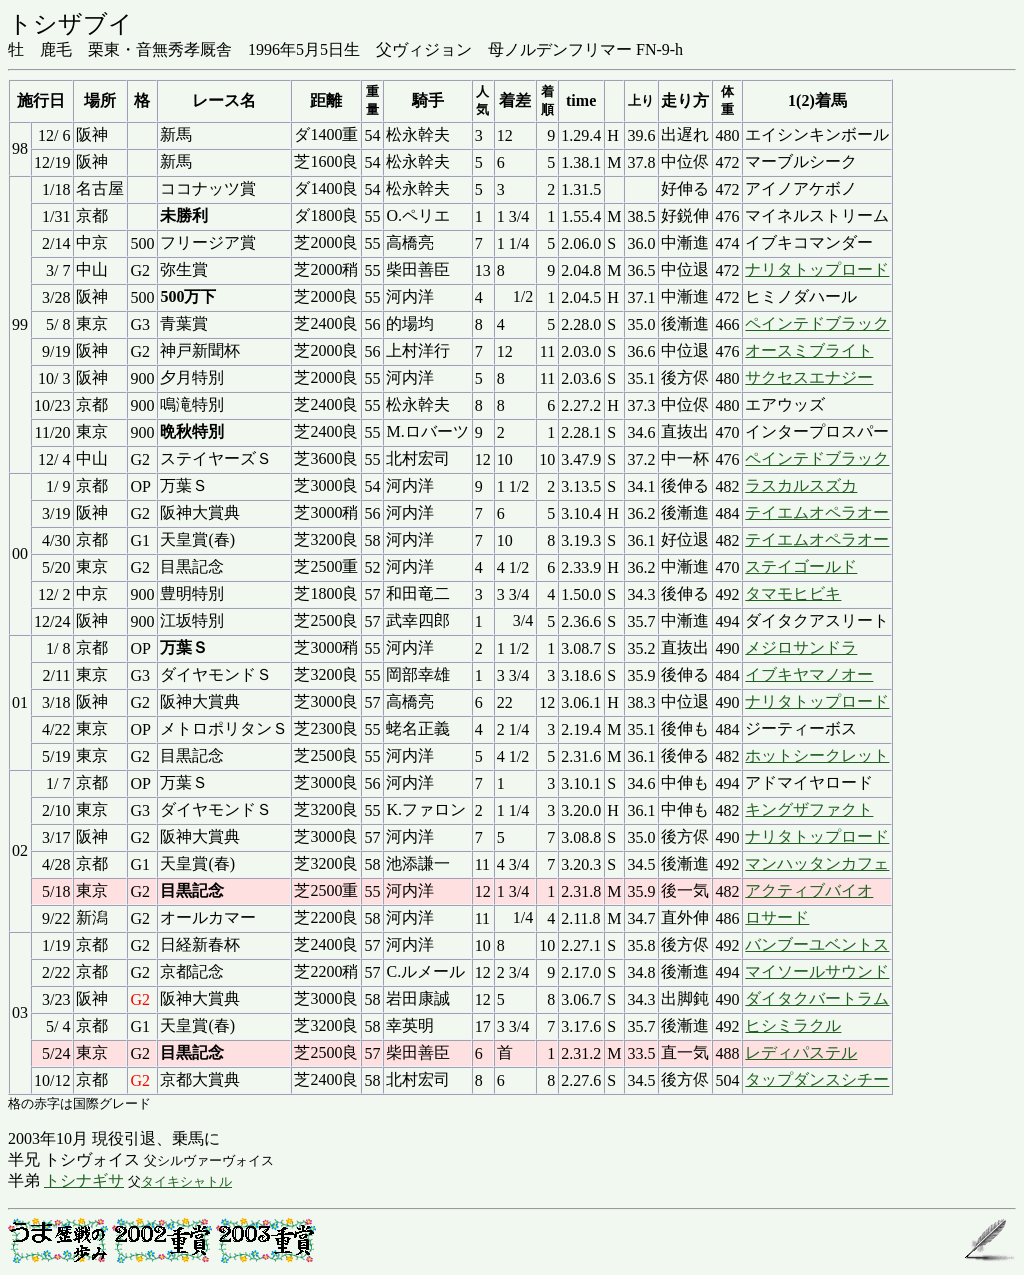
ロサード (777, 917)
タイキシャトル (186, 1181)
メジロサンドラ (801, 647)
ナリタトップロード (817, 269)
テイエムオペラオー (817, 512)
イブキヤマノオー (809, 674)
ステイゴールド (801, 566)
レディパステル (801, 1052)
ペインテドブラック (817, 323)
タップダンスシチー (817, 1079)
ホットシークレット (817, 755)
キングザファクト (809, 809)
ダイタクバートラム (817, 998)
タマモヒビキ (793, 593)
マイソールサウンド (817, 971)
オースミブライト (809, 350)
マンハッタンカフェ (817, 863)
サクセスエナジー (809, 377)
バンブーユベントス (817, 944)
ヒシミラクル (793, 1025)
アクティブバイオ (809, 890)
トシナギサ (84, 1180)
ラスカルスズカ (801, 485)
